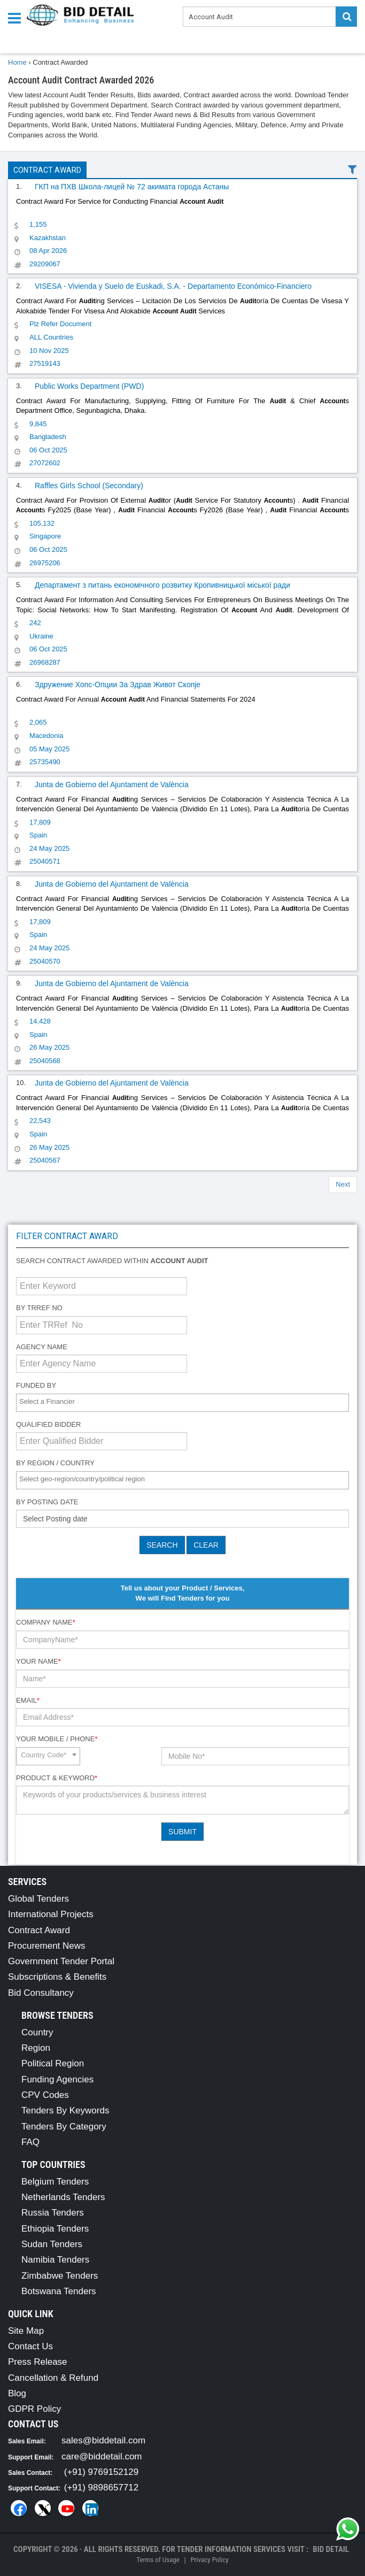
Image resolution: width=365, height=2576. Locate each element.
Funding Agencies (57, 2079)
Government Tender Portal (61, 1961)
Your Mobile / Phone (56, 1739)
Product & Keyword (56, 1778)
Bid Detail (331, 2549)
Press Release (37, 2362)
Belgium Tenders (55, 2182)
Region (35, 2048)
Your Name (38, 1661)
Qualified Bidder (48, 1424)
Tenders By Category (63, 2126)
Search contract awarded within (112, 1261)
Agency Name (41, 1347)
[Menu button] (17, 17)
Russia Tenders (52, 2213)
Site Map (26, 2331)
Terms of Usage (157, 2560)
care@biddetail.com (101, 2456)
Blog (17, 2393)
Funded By (36, 1385)
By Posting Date (47, 1502)
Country (37, 2032)
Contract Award (47, 170)
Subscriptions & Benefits (57, 1977)
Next (343, 1184)
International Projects (51, 1914)
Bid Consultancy (41, 1993)
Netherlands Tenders (63, 2197)
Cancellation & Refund (53, 2378)
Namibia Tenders (55, 2260)
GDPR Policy (34, 2409)
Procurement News (47, 1946)
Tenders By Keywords (65, 2110)
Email (28, 1700)
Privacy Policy (209, 2560)
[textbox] (185, 1402)
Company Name (45, 1622)
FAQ (30, 2142)
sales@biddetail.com (103, 2440)
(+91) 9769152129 (101, 2472)
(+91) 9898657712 (101, 2487)
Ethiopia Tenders (55, 2229)
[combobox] (182, 1403)
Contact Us (30, 2346)
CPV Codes (45, 2095)
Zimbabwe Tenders (59, 2276)
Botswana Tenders (58, 2291)
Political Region (52, 2063)
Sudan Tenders (51, 2244)
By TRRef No (39, 1308)
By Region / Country (55, 1463)
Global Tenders (38, 1899)
